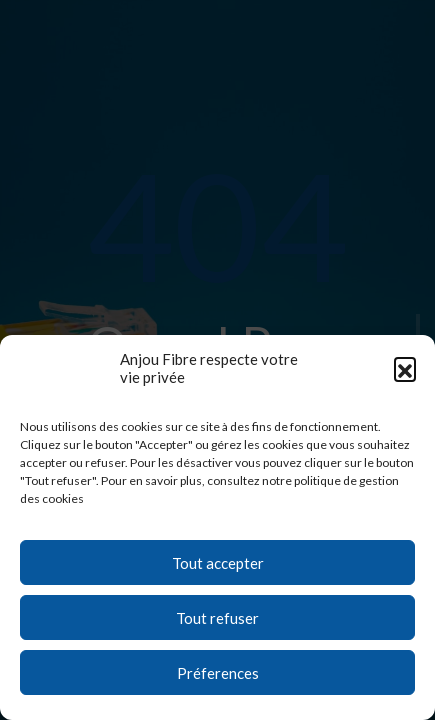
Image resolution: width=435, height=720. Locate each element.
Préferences (218, 673)
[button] (405, 368)
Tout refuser (217, 618)
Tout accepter (218, 563)
